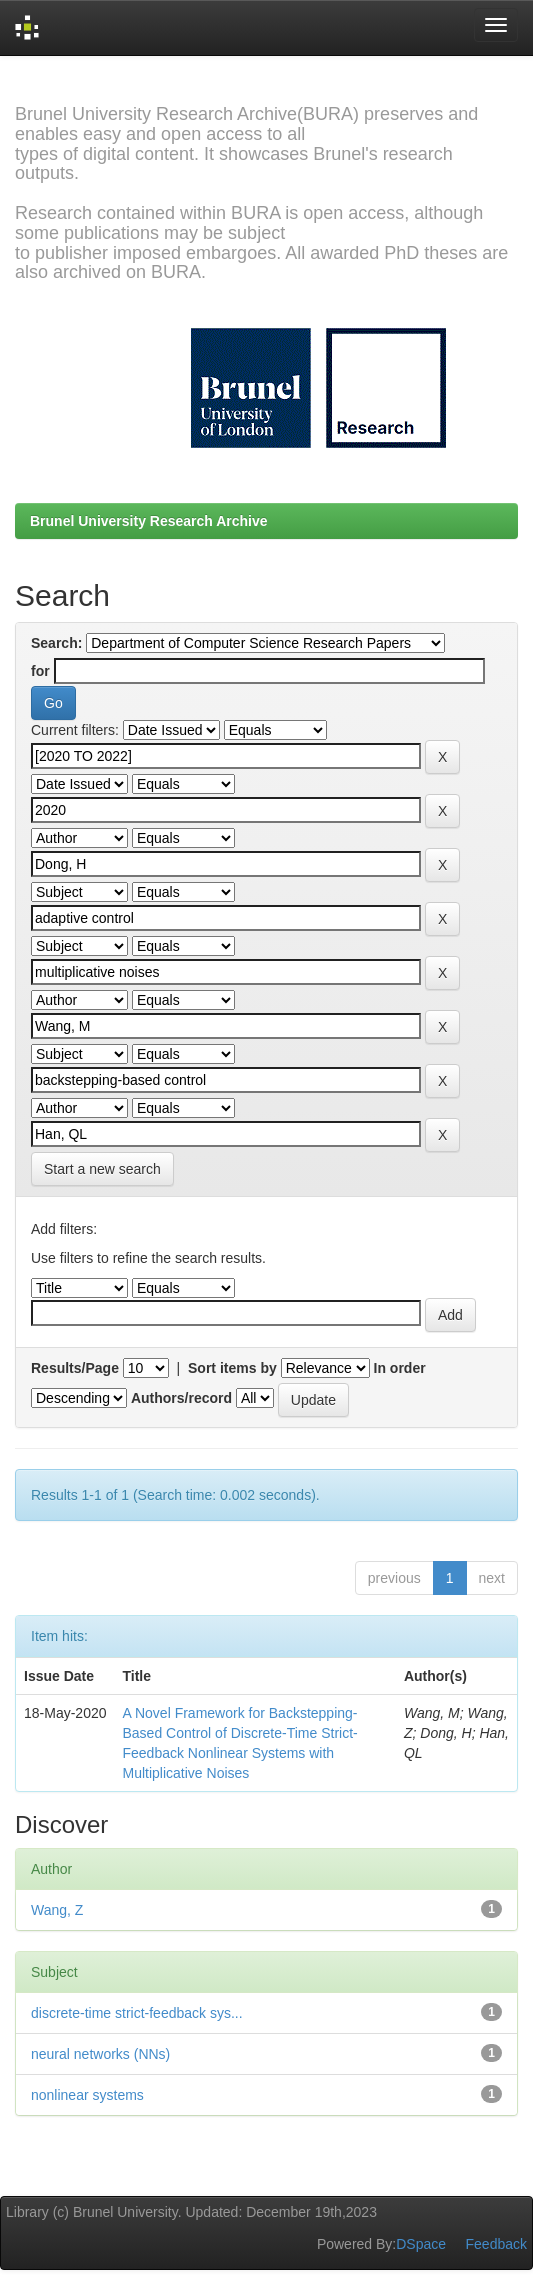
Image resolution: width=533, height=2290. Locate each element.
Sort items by (232, 1368)
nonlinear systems (87, 2095)
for (40, 671)
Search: (56, 643)
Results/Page (75, 1368)
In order (400, 1368)
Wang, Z (57, 1910)
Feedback (496, 2244)
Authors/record (181, 1398)
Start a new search (102, 1169)
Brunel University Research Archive (149, 521)
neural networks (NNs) (100, 2054)
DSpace (421, 2244)
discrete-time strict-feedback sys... (137, 2013)
